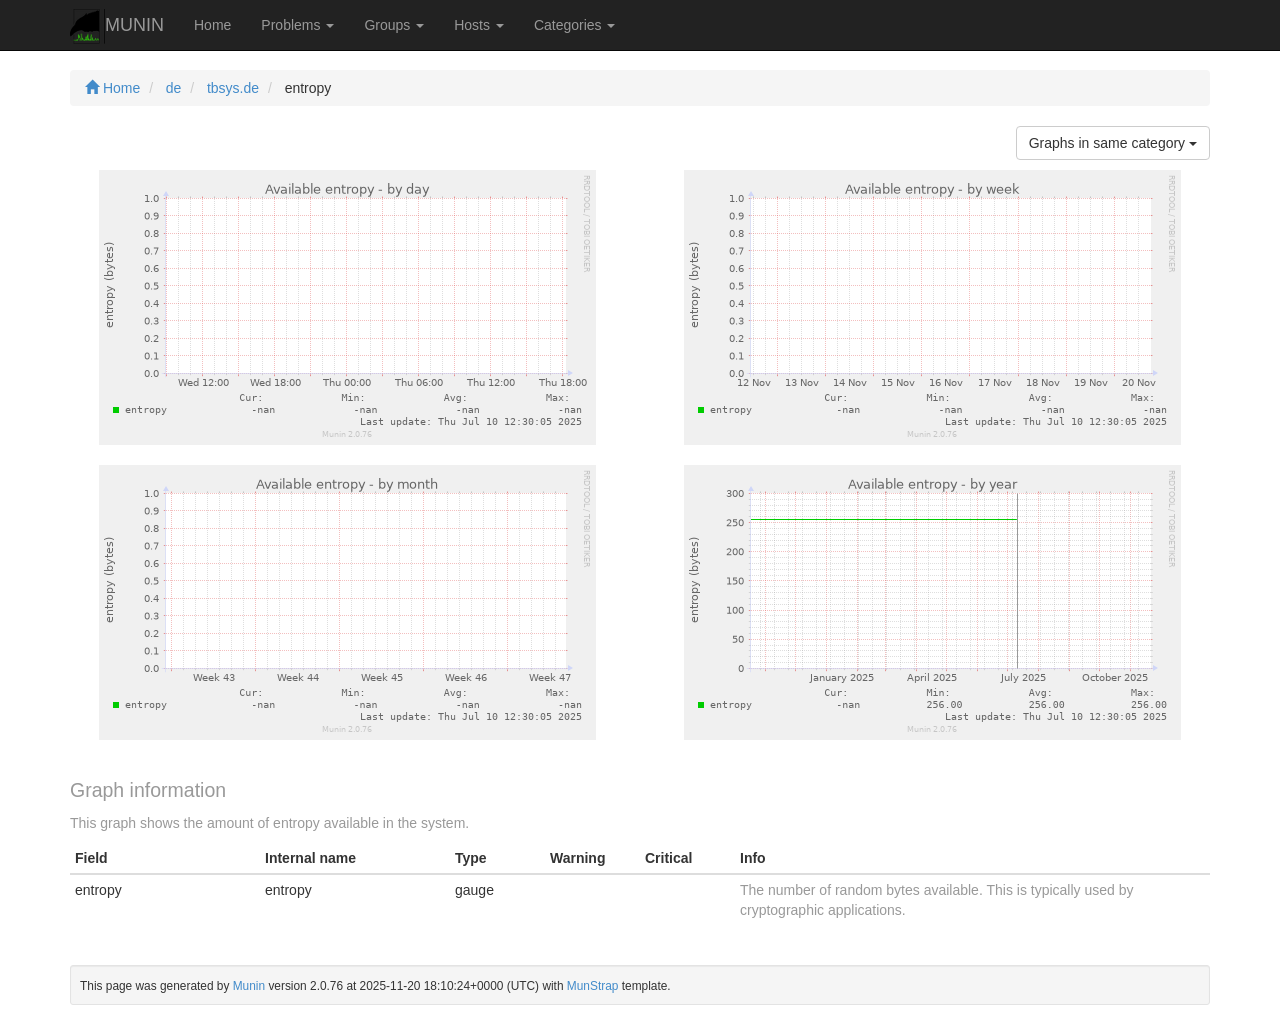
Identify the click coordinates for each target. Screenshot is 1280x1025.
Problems (297, 25)
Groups (394, 25)
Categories (575, 25)
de (174, 88)
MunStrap (593, 986)
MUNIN (117, 26)
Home (212, 25)
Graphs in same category (1113, 143)
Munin (249, 986)
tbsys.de (233, 88)
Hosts (479, 25)
